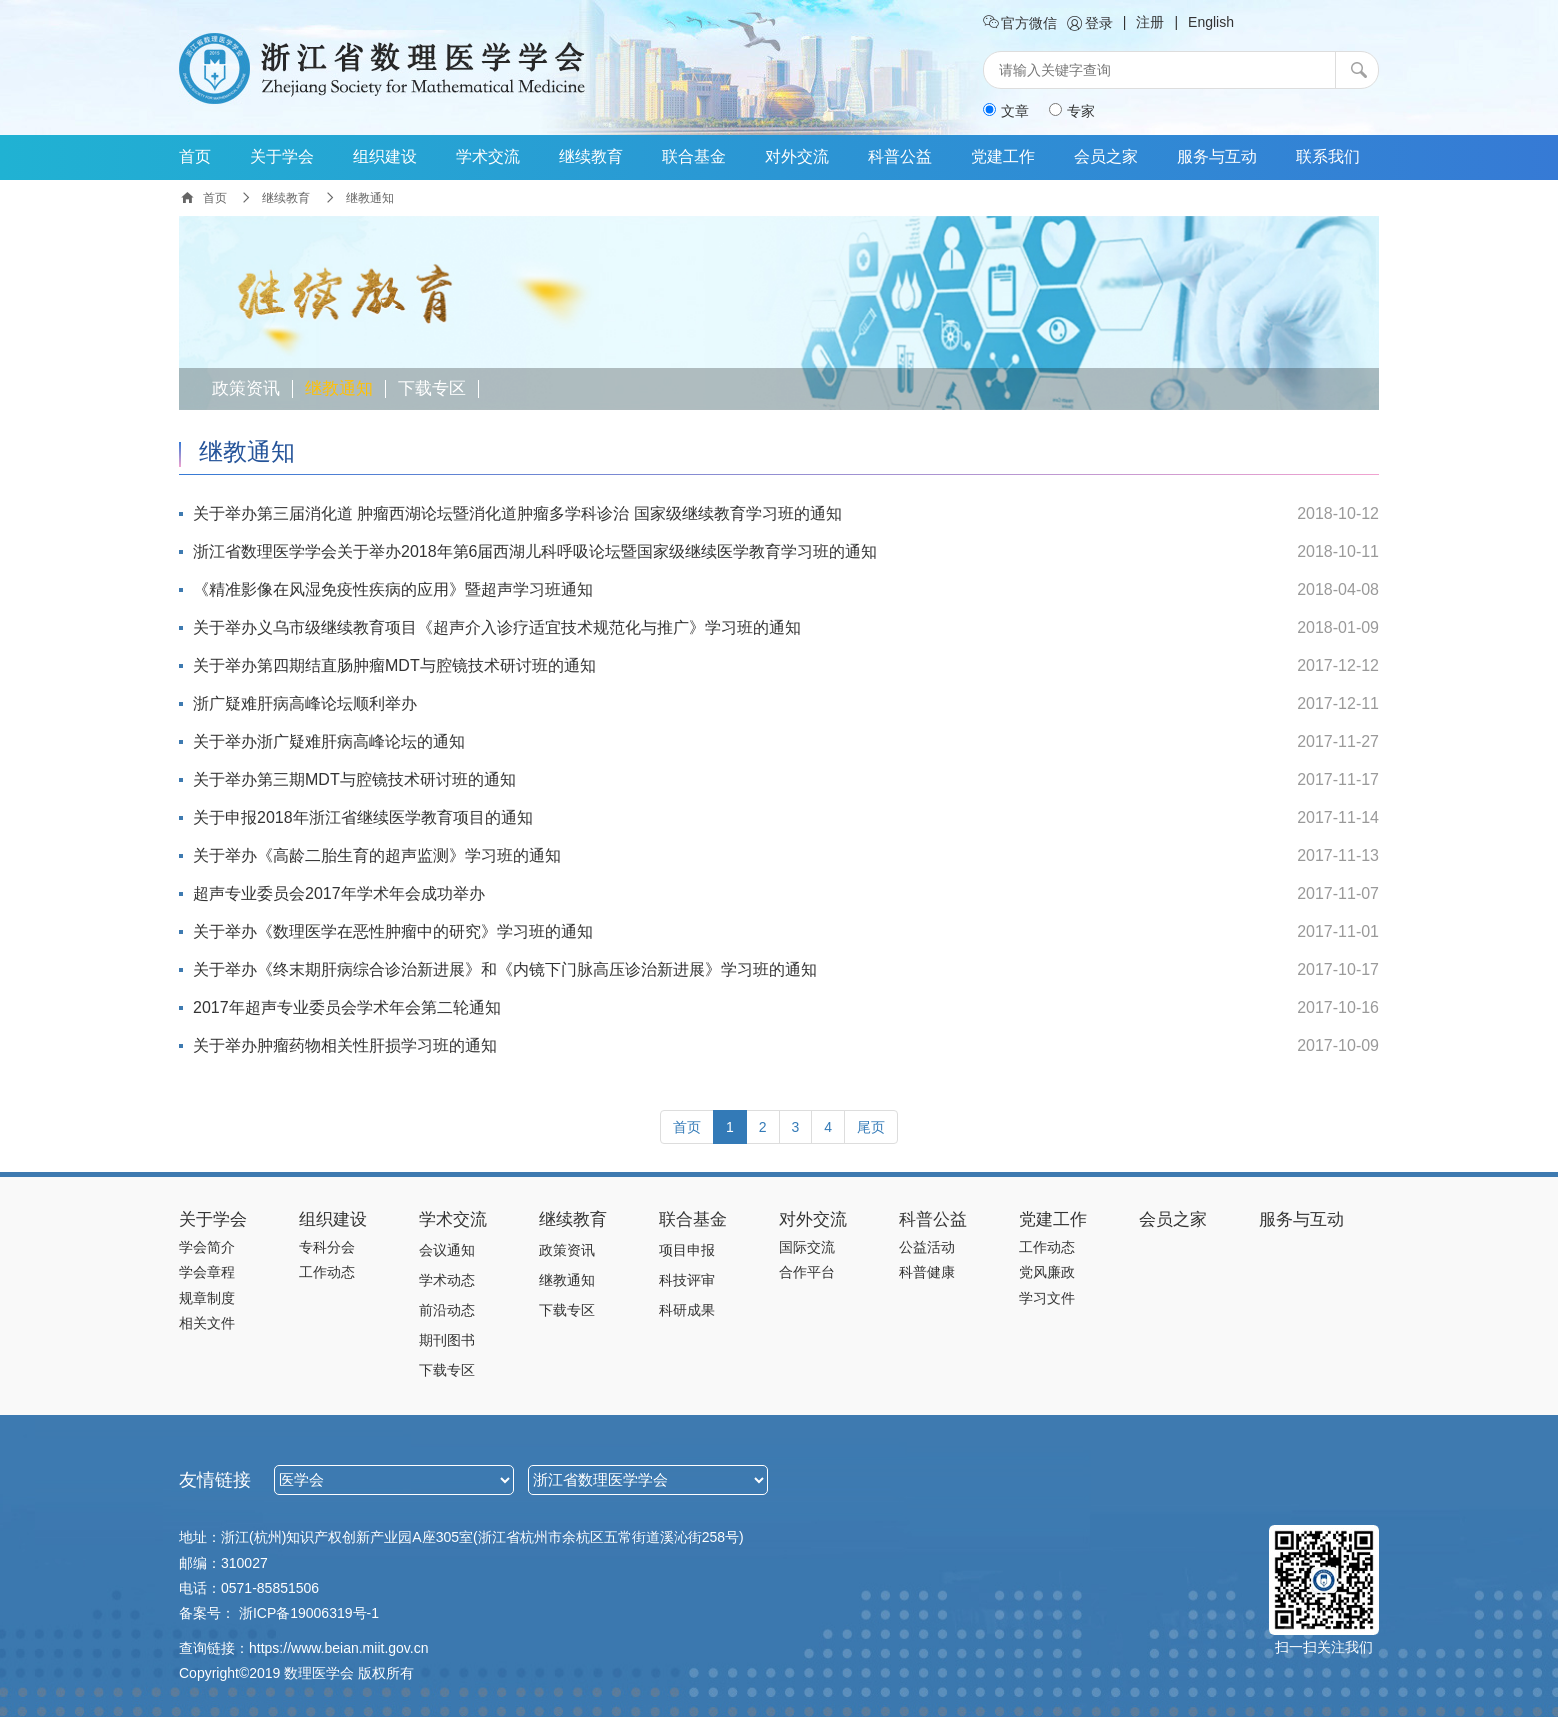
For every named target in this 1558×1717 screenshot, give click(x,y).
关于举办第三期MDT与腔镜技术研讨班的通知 (354, 779)
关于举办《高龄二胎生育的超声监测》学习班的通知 (377, 855)
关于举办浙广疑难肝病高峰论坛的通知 (329, 741)
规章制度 (207, 1298)
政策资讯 (246, 389)
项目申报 (687, 1250)
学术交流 (488, 156)
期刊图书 (447, 1340)
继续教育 (591, 156)
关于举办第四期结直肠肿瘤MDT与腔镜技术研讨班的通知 (394, 665)
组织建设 (385, 156)
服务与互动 (1217, 156)
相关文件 (207, 1323)
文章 (1006, 111)
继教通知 (339, 389)
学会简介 (207, 1247)
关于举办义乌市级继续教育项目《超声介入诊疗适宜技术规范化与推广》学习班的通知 (497, 627)
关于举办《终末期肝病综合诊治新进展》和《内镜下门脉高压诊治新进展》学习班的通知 (505, 969)
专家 (1072, 111)
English (1211, 22)
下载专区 (432, 389)
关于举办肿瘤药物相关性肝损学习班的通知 (345, 1045)
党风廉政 (1047, 1272)
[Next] (871, 1127)
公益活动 (927, 1247)
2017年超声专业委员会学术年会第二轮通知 (347, 1007)
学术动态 (447, 1280)
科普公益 (900, 156)
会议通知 (447, 1250)
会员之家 (1106, 156)
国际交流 (807, 1247)
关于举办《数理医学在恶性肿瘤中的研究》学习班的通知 (393, 931)
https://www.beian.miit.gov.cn (338, 1648)
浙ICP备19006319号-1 (309, 1613)
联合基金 (694, 156)
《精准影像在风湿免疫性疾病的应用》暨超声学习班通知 (393, 589)
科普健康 (927, 1272)
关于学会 (282, 156)
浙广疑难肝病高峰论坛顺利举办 (305, 703)
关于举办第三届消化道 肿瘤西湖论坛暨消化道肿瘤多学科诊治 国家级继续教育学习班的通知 (517, 513)
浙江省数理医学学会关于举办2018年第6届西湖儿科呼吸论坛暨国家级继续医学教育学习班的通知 (535, 551)
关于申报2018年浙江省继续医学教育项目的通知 (363, 817)
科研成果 (687, 1310)
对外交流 (797, 156)
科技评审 (687, 1280)
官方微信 (1020, 23)
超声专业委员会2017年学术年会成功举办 (339, 893)
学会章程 (207, 1272)
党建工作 (1003, 156)
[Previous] (687, 1127)
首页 (195, 156)
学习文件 (1047, 1298)
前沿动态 (447, 1310)
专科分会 (327, 1247)
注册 (1150, 22)
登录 (1090, 23)
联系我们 (1328, 156)
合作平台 (807, 1272)
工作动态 (327, 1272)
